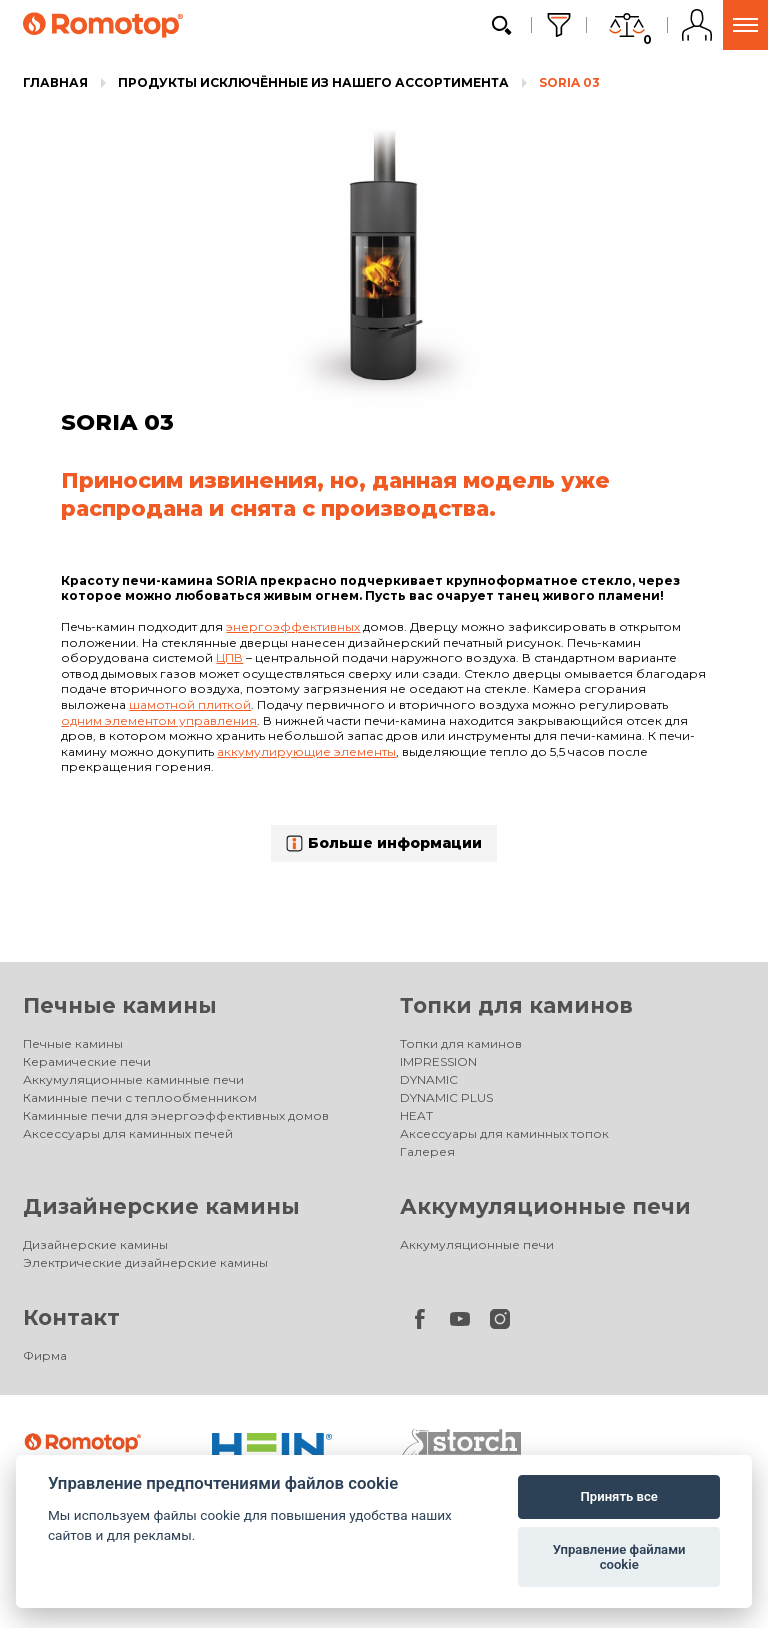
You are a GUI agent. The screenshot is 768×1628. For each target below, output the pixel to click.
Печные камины (120, 1005)
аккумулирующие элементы (306, 751)
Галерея (427, 1151)
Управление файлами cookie (619, 1557)
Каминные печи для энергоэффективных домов (176, 1115)
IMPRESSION (438, 1061)
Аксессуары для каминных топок (504, 1133)
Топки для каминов (516, 1005)
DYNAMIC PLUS (446, 1097)
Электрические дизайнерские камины (145, 1262)
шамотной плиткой (190, 704)
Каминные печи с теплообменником (140, 1097)
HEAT (416, 1115)
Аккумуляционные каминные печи (133, 1079)
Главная (55, 82)
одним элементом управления (159, 720)
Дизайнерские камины (161, 1206)
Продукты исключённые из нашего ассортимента (313, 82)
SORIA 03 (569, 82)
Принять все (619, 1496)
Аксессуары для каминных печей (128, 1133)
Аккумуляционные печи (545, 1206)
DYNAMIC (429, 1079)
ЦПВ (229, 657)
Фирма (45, 1355)
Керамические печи (87, 1061)
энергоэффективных (293, 626)
